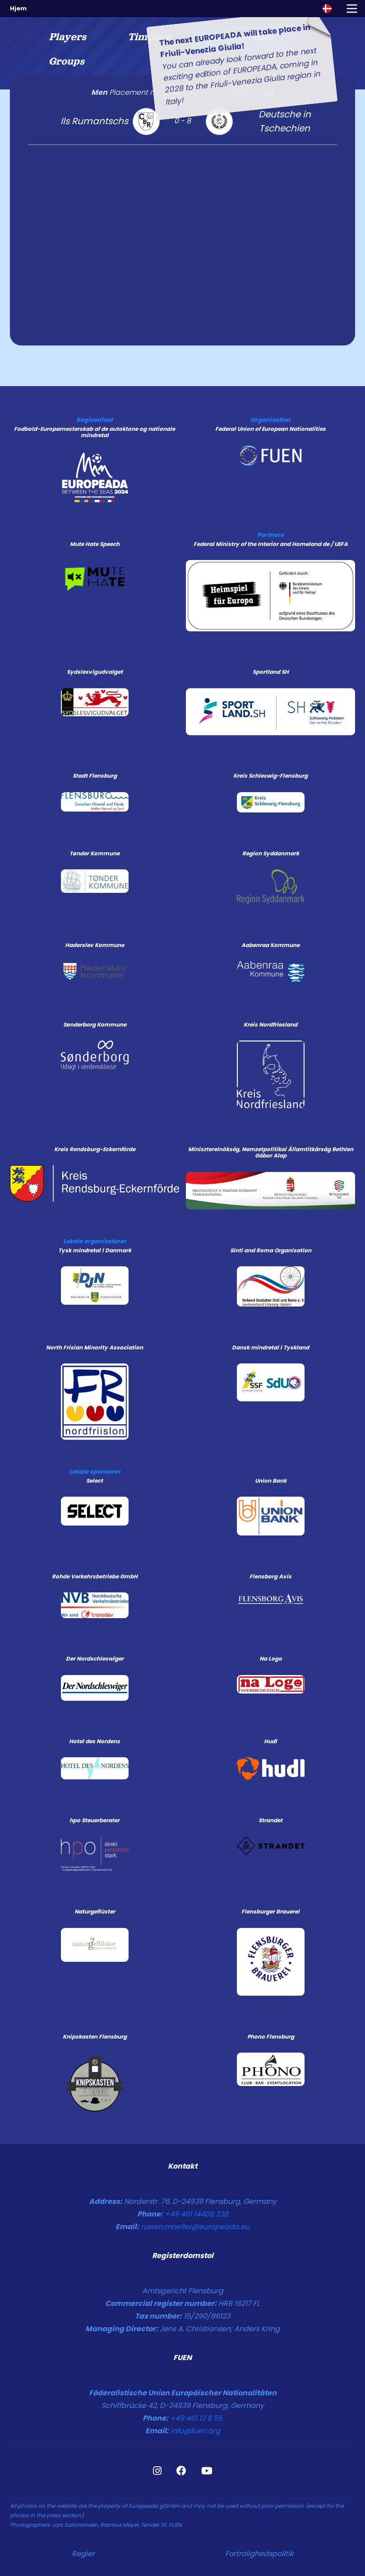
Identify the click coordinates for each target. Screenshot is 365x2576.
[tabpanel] (182, 210)
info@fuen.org (195, 2431)
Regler (83, 2553)
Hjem (18, 8)
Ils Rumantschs (94, 121)
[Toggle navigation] (351, 8)
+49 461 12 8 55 (196, 2418)
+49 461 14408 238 (196, 2214)
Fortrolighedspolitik (259, 2553)
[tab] (67, 38)
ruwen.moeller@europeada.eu (195, 2226)
